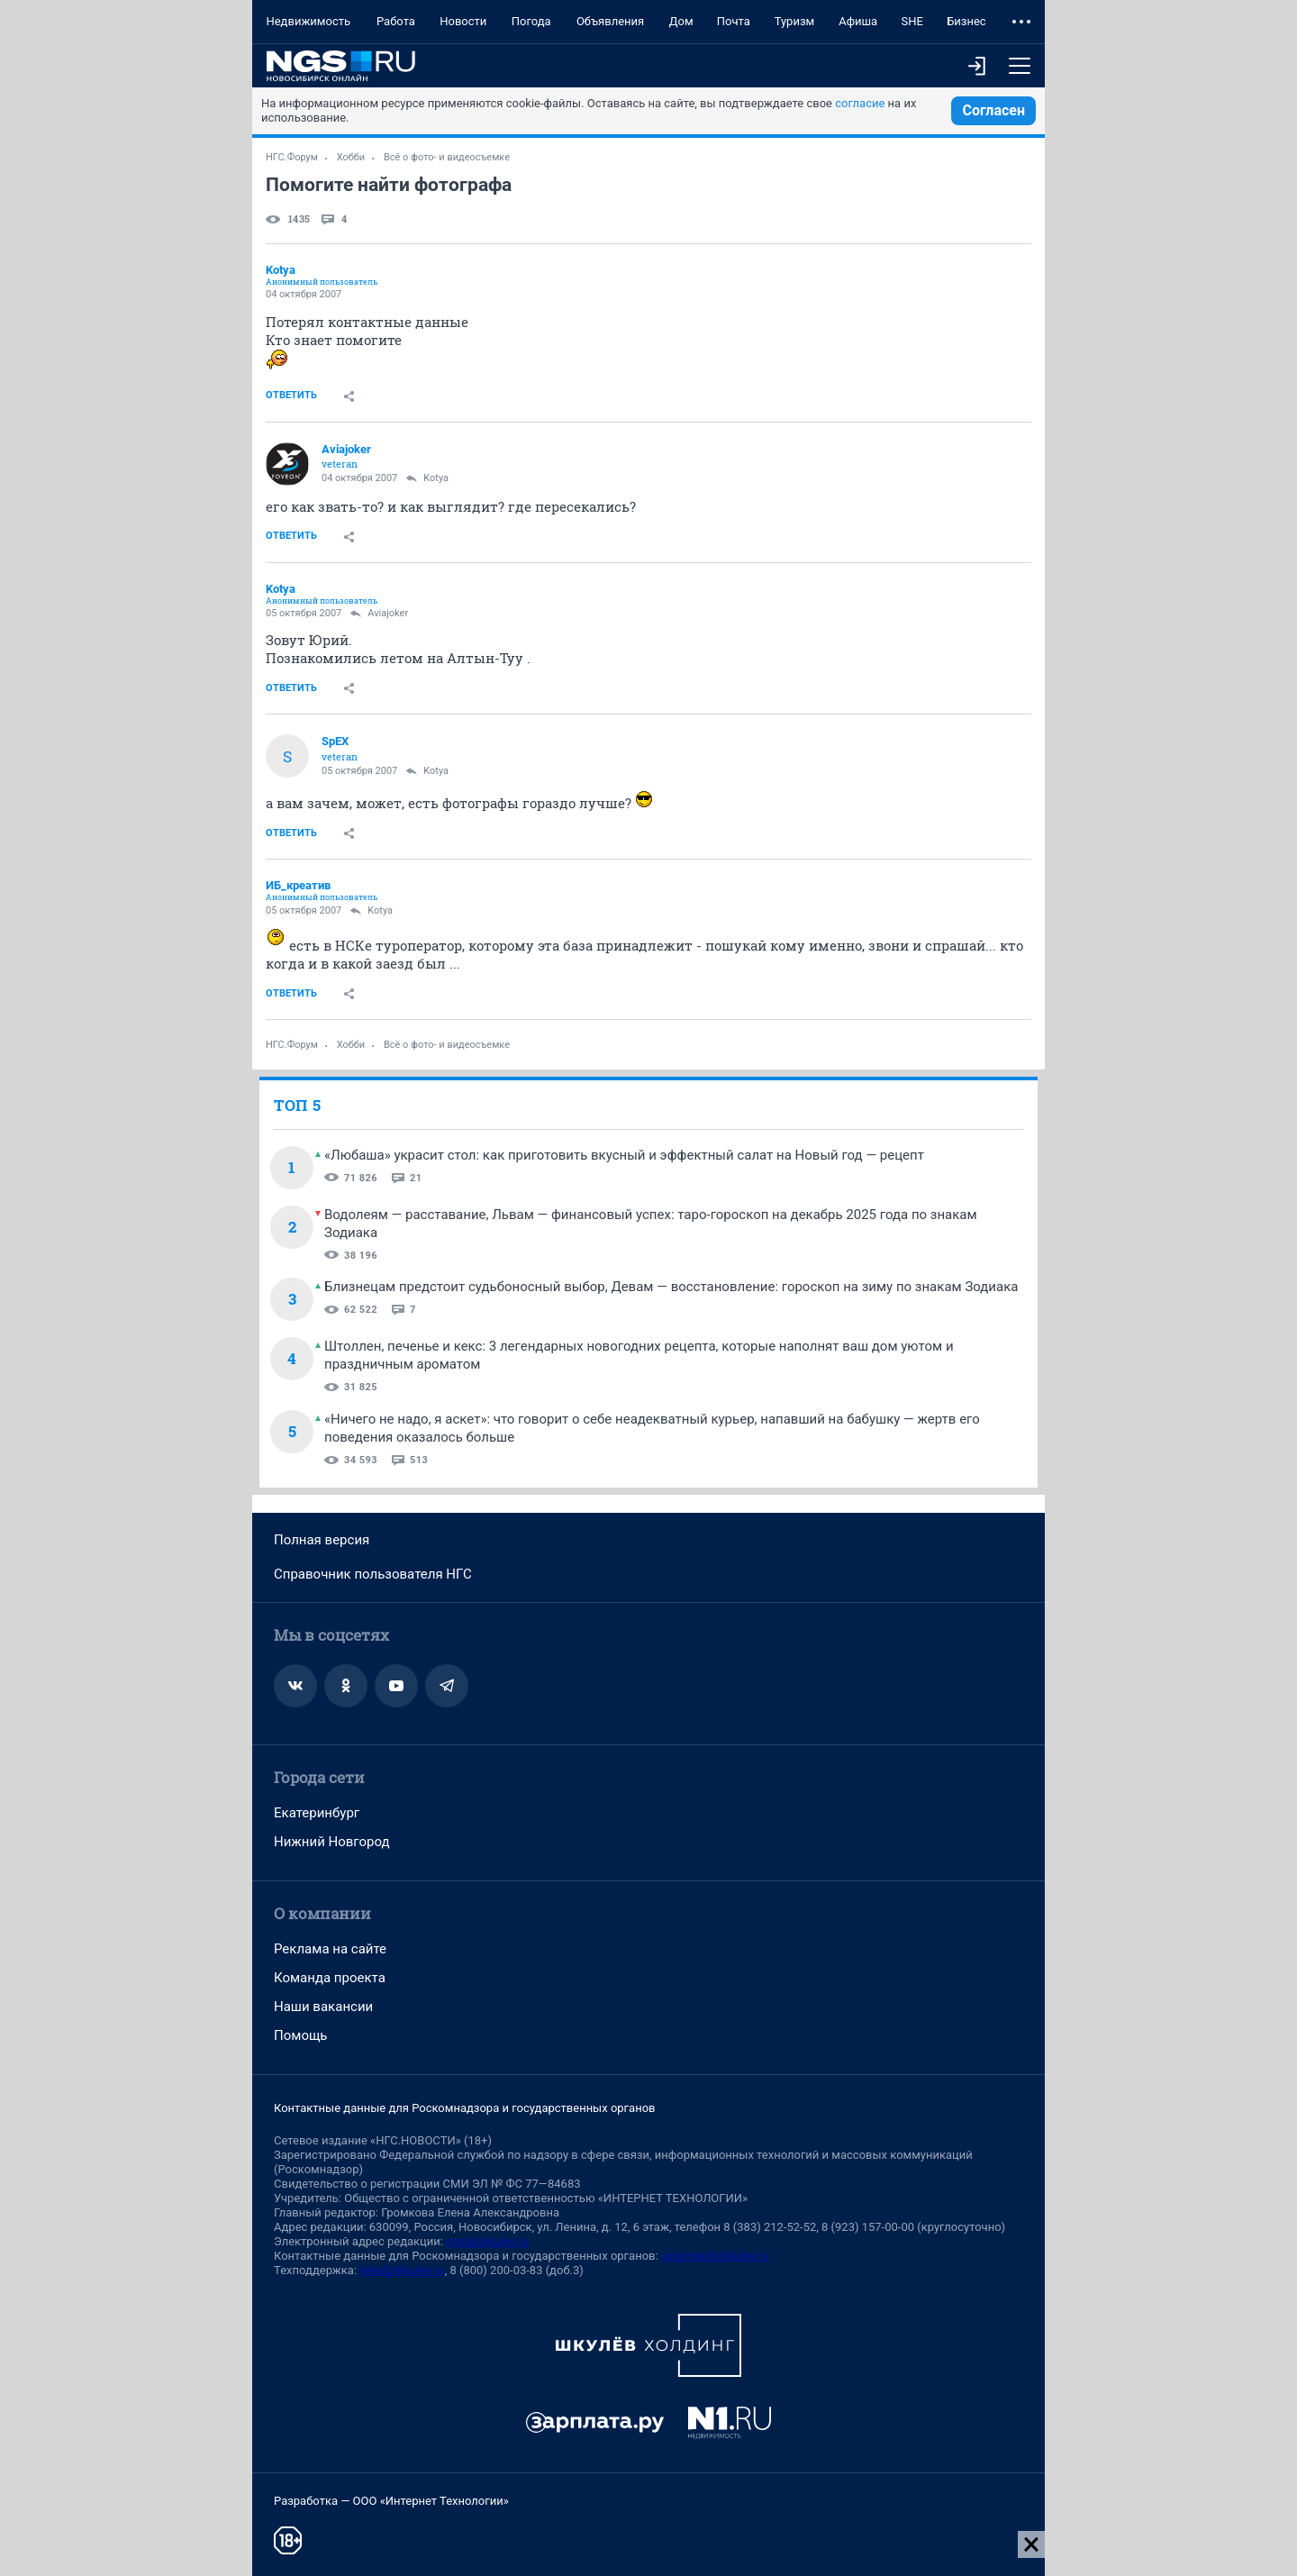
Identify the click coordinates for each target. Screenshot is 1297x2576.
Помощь (301, 2035)
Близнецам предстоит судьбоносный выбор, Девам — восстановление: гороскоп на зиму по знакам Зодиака (671, 1287)
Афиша (858, 21)
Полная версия (321, 1540)
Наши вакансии (323, 2006)
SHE (911, 21)
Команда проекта (329, 1978)
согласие (859, 103)
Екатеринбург (316, 1813)
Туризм (795, 21)
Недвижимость (308, 21)
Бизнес (966, 21)
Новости (463, 21)
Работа (395, 21)
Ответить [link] (291, 395)
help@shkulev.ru (401, 2270)
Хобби (351, 157)
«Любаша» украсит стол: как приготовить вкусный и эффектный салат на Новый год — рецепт (624, 1155)
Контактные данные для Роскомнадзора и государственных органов (464, 2108)
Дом (681, 21)
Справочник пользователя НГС (373, 1574)
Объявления (610, 21)
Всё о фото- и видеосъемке (447, 157)
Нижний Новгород (332, 1842)
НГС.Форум (292, 157)
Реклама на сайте (330, 1949)
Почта (733, 21)
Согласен (993, 110)
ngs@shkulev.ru (487, 2241)
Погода (531, 21)
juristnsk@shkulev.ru (714, 2255)
